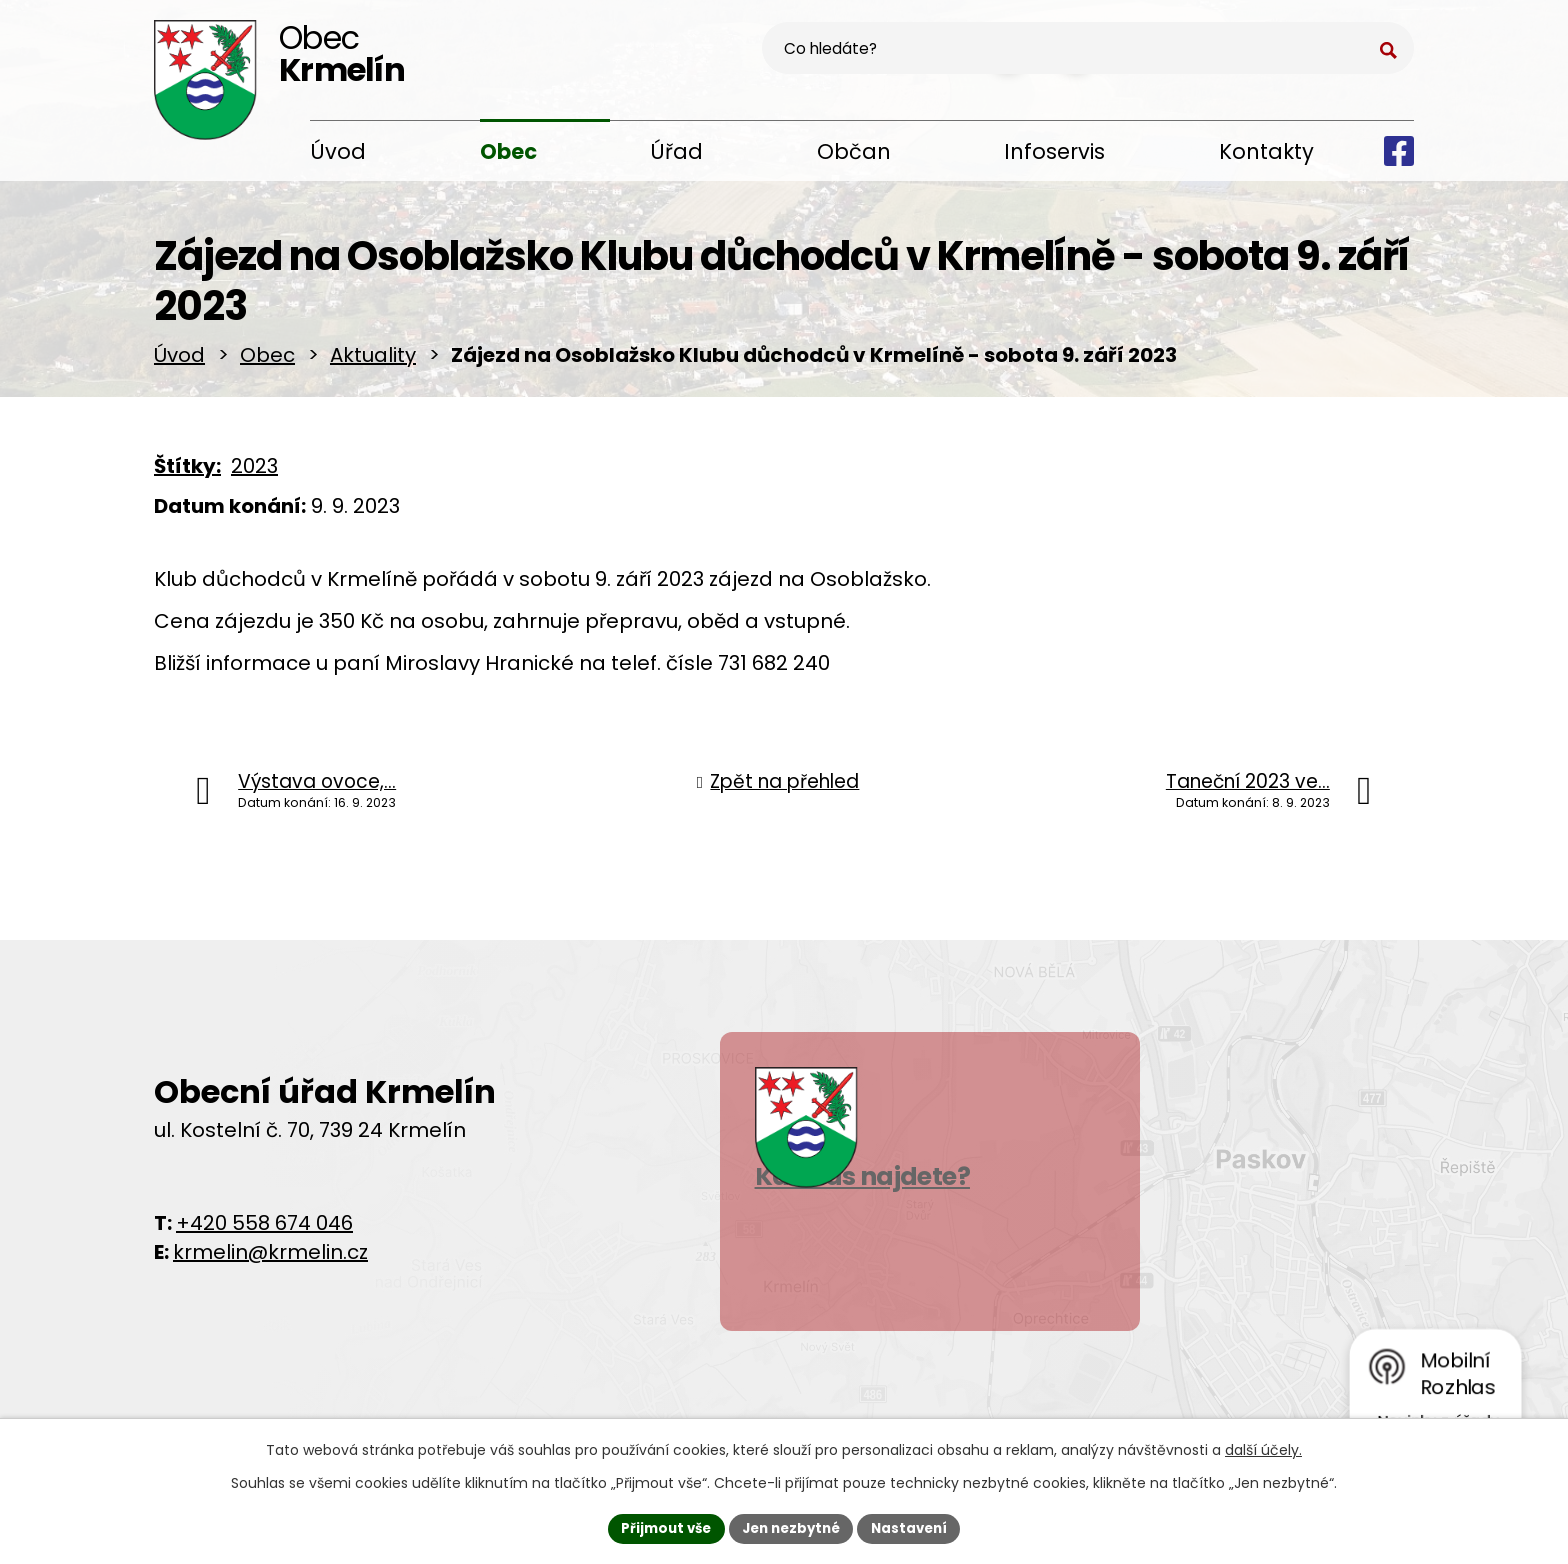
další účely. (1263, 1448)
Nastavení (916, 1527)
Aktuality (373, 362)
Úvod (338, 151)
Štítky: (187, 473)
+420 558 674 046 (264, 1230)
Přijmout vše (659, 1527)
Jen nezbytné (791, 1527)
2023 (254, 473)
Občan (854, 151)
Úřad (676, 151)
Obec (508, 151)
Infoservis (1054, 151)
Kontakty (1266, 151)
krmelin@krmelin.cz (270, 1259)
